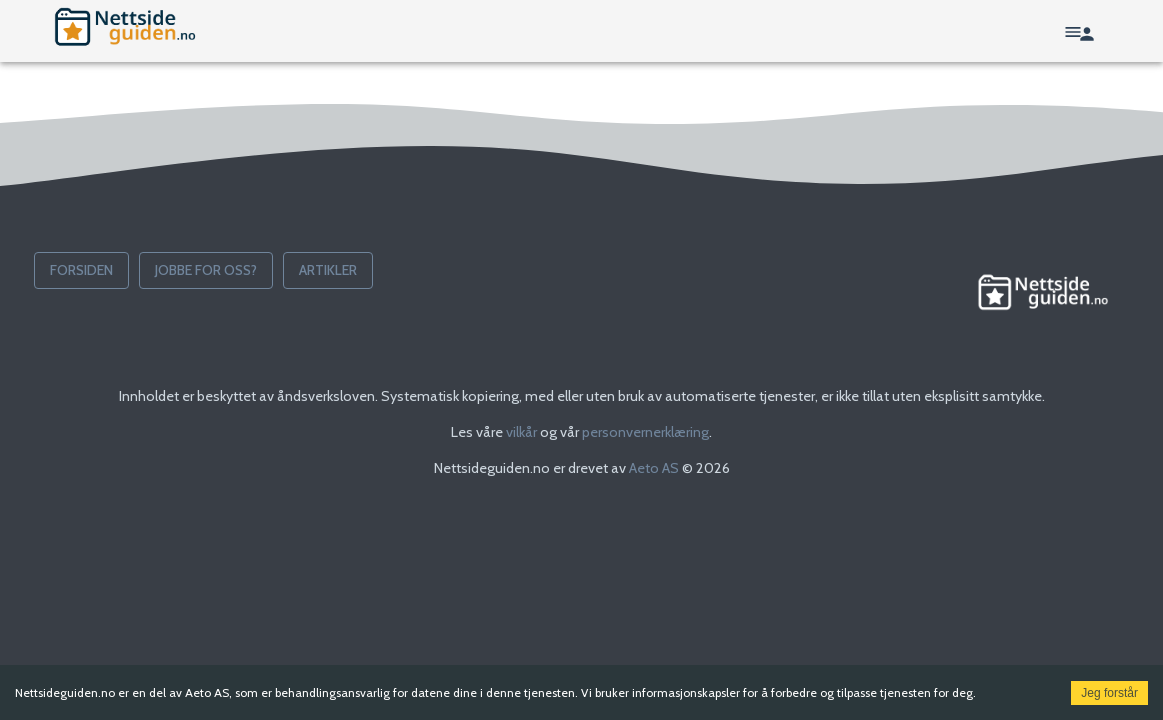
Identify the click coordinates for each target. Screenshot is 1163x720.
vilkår (521, 432)
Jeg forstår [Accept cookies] (1109, 693)
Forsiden (81, 270)
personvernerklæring (645, 432)
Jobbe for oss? (206, 270)
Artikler (328, 270)
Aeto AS (654, 468)
